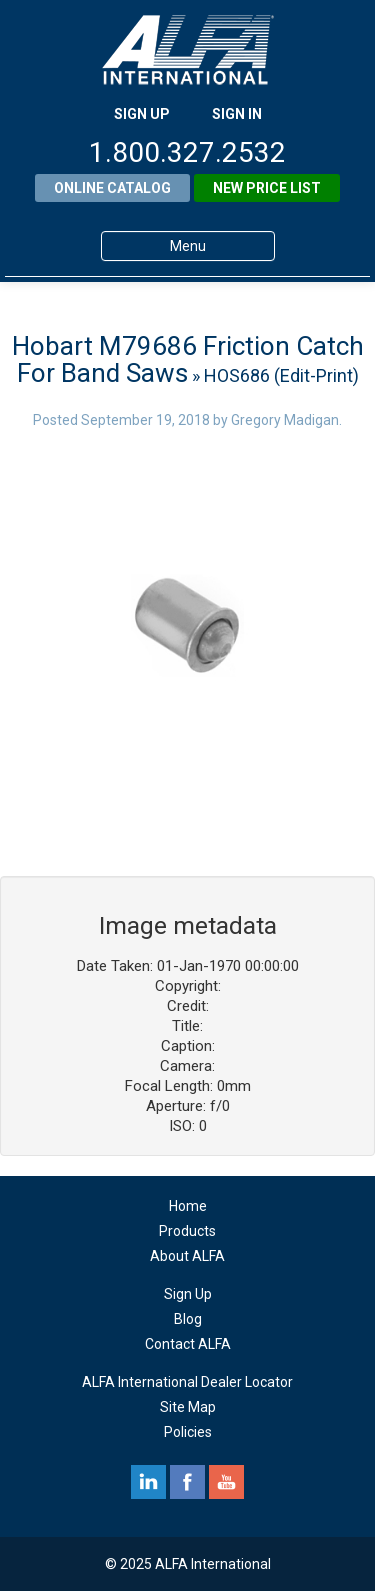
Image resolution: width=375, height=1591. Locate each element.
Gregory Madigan (285, 420)
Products (187, 1231)
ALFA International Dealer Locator (187, 1382)
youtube (226, 1482)
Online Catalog (112, 188)
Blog (188, 1319)
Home (188, 1206)
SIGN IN (237, 114)
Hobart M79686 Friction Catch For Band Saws (188, 359)
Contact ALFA (188, 1344)
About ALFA (187, 1256)
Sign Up (188, 1294)
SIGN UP (142, 114)
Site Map (188, 1407)
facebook (187, 1482)
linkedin (148, 1482)
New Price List (267, 188)
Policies (188, 1432)
